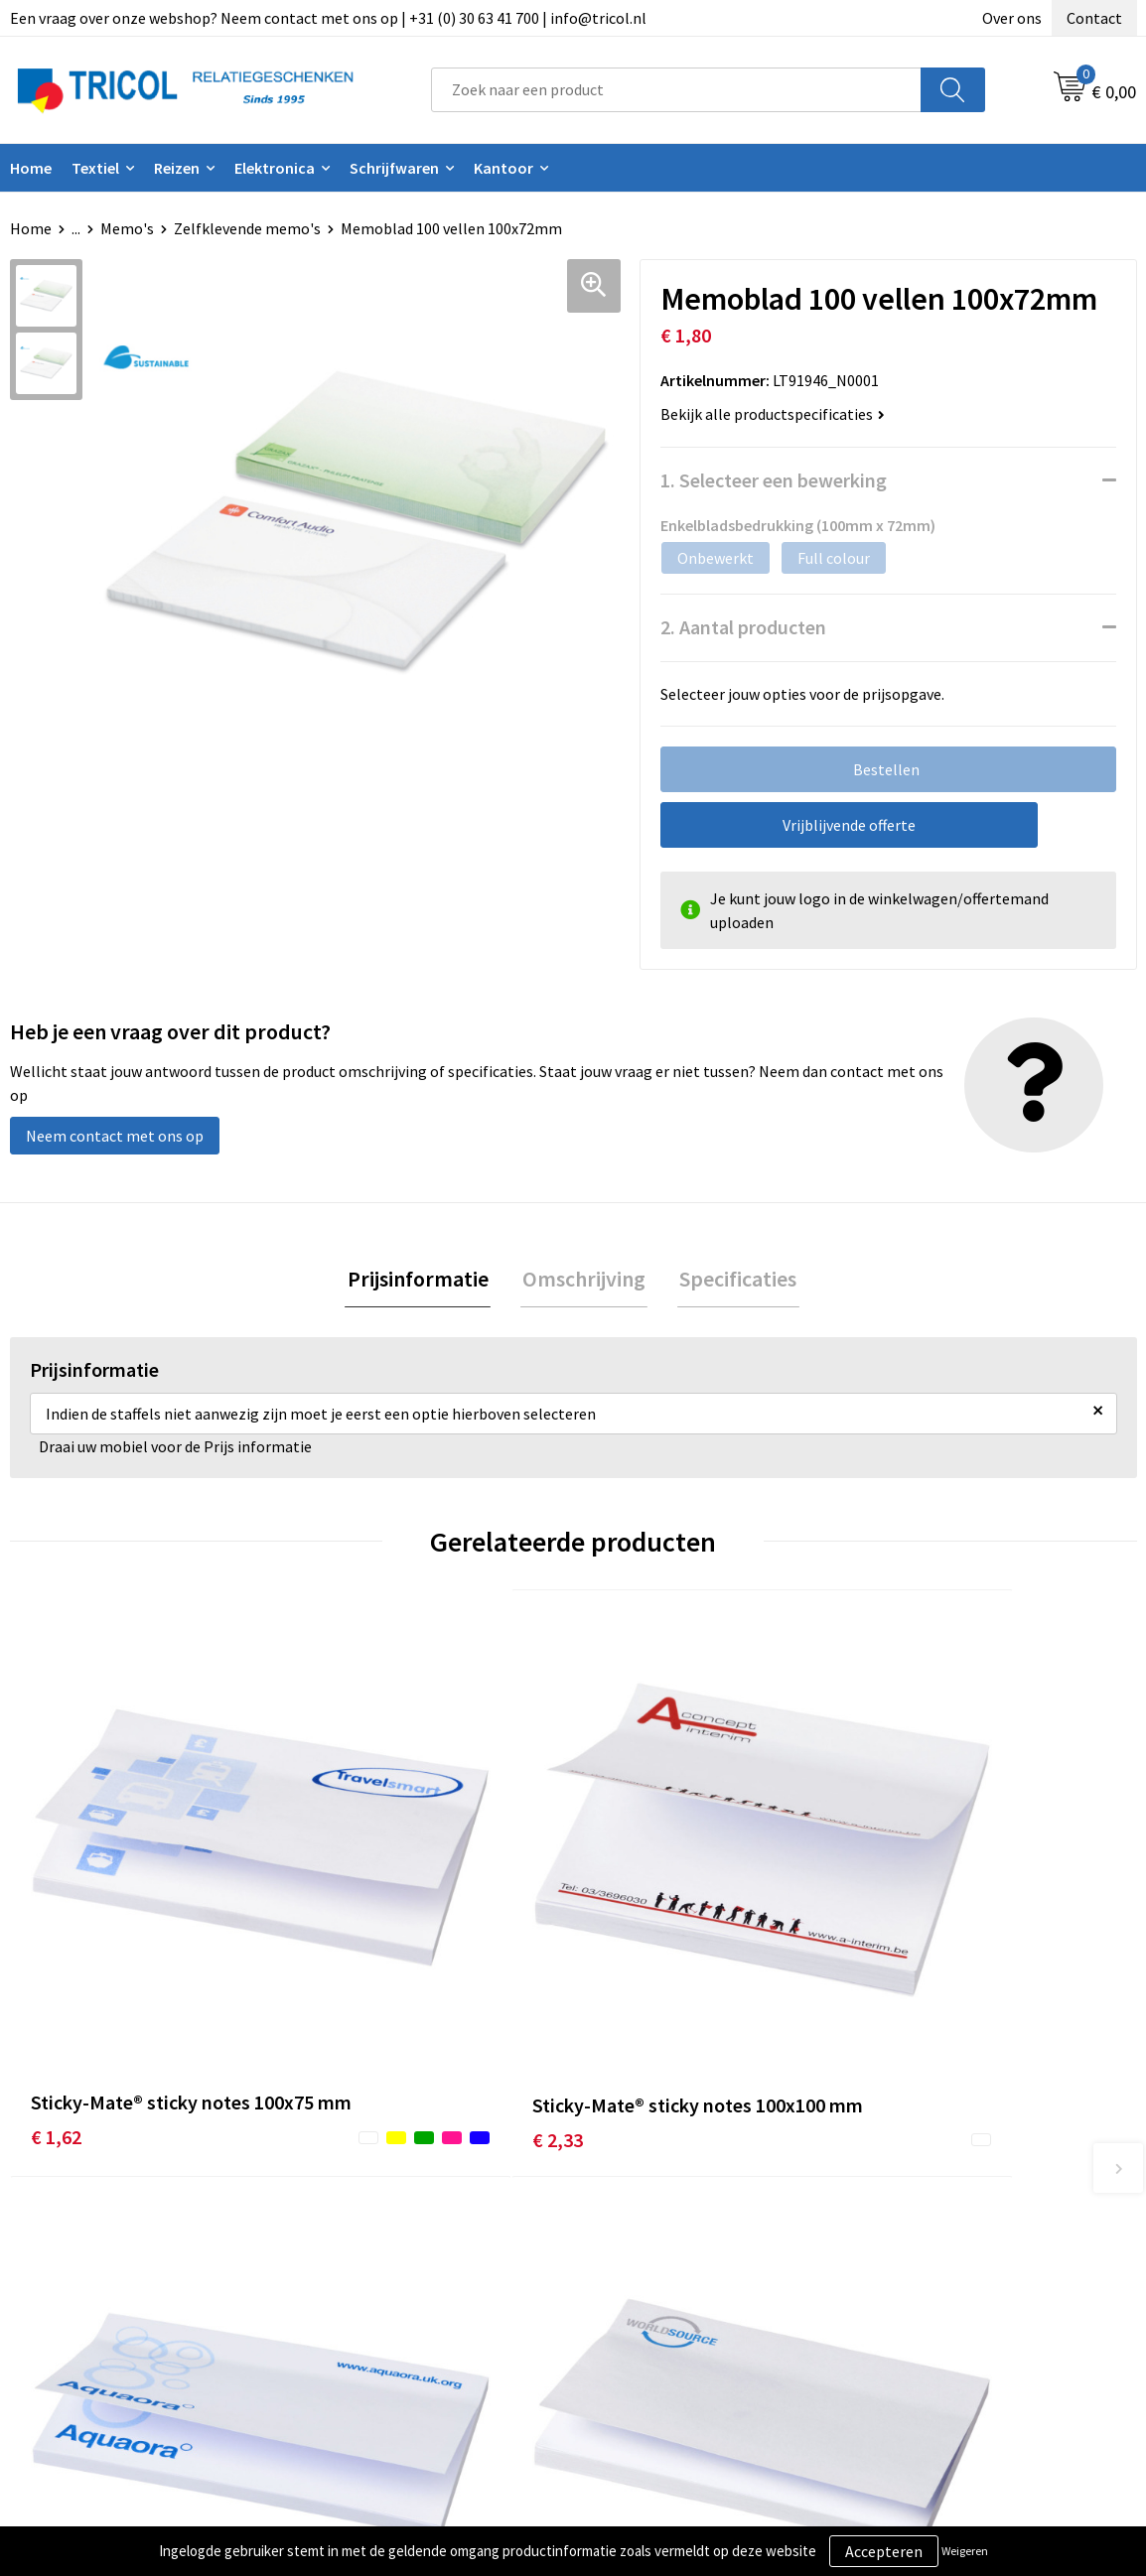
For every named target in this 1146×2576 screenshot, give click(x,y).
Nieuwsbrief (359, 2271)
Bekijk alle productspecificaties (772, 414)
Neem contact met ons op (115, 1136)
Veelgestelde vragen (388, 2301)
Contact (1094, 18)
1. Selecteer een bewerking (773, 480)
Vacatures (352, 2332)
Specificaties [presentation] (733, 1279)
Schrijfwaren (394, 168)
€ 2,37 (619, 1949)
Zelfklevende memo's (247, 228)
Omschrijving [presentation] (583, 1279)
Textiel (95, 168)
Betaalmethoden (656, 2271)
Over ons (1012, 18)
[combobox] (676, 90)
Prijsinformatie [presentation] (422, 1279)
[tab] (422, 1280)
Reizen (177, 168)
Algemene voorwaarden (957, 2240)
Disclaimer (913, 2301)
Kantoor (503, 168)
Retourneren (641, 2301)
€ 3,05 (901, 1949)
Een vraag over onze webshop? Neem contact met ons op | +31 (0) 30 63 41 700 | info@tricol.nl (328, 18)
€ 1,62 (56, 1949)
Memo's (127, 228)
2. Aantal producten (743, 626)
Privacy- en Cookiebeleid (960, 2271)
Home (31, 228)
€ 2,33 (337, 1949)
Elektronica (274, 168)
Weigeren (964, 2550)
